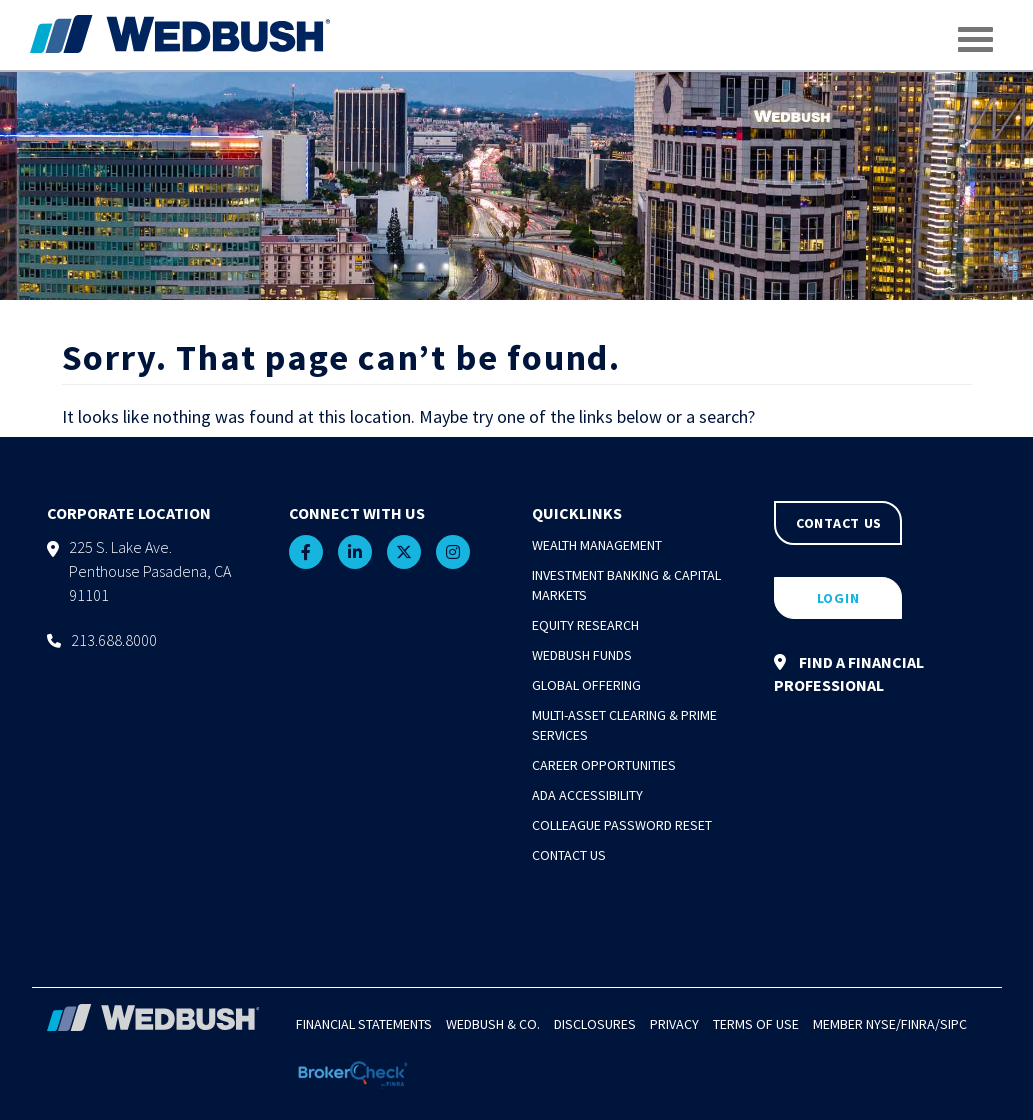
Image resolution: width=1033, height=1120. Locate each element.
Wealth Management (597, 545)
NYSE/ (883, 1024)
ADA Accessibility (587, 795)
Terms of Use (756, 1024)
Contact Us (569, 855)
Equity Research (585, 625)
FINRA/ (920, 1024)
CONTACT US (839, 523)
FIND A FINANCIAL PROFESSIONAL (849, 673)
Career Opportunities (604, 765)
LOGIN (838, 598)
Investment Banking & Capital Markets (626, 585)
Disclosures (595, 1024)
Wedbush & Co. (493, 1024)
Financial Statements (364, 1024)
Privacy (674, 1024)
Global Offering (586, 685)
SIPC (953, 1024)
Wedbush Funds (582, 655)
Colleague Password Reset (622, 825)
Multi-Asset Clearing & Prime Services (624, 725)
